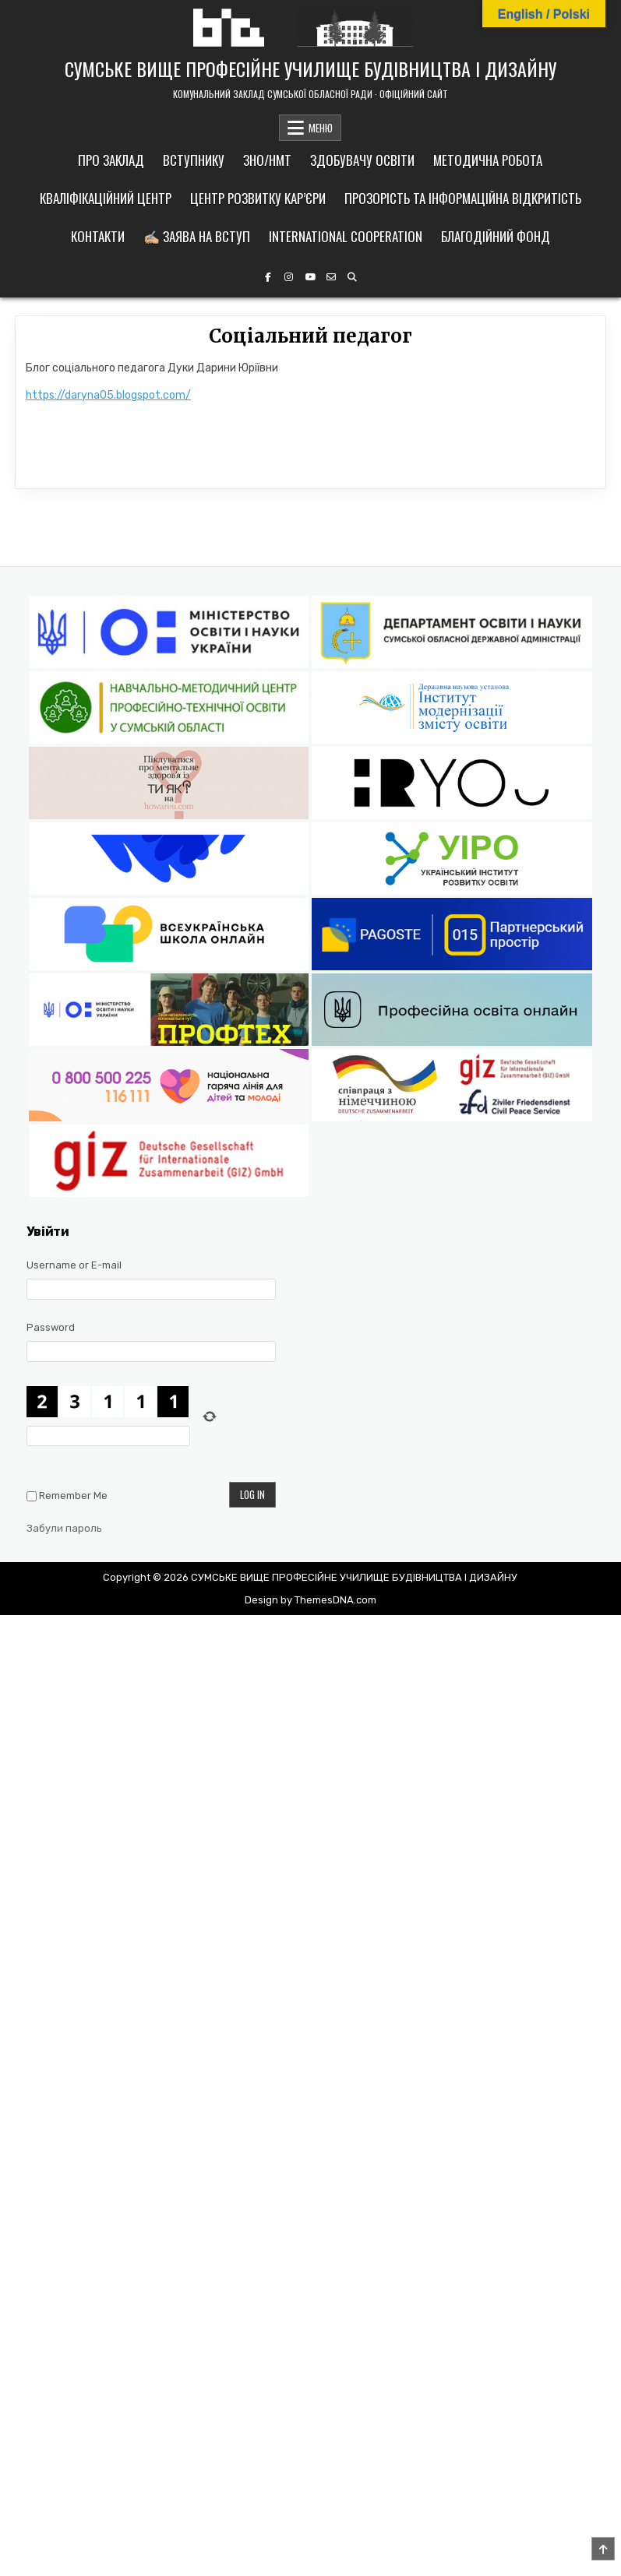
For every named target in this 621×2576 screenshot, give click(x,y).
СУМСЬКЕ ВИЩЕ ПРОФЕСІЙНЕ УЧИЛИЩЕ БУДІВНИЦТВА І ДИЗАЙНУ (310, 69)
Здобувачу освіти (362, 160)
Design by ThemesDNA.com (310, 1600)
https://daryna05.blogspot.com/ (108, 395)
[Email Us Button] (331, 277)
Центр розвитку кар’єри (258, 198)
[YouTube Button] (310, 277)
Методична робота (487, 160)
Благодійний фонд (495, 236)
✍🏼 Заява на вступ (196, 236)
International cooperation (345, 236)
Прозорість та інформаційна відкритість (462, 198)
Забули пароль (64, 1528)
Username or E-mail (74, 1265)
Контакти (98, 236)
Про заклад (111, 160)
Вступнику (193, 160)
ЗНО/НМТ (267, 160)
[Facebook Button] (268, 277)
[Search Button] (352, 277)
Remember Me (73, 1495)
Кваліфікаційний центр (105, 198)
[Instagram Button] (289, 277)
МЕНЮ (321, 127)
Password (50, 1327)
